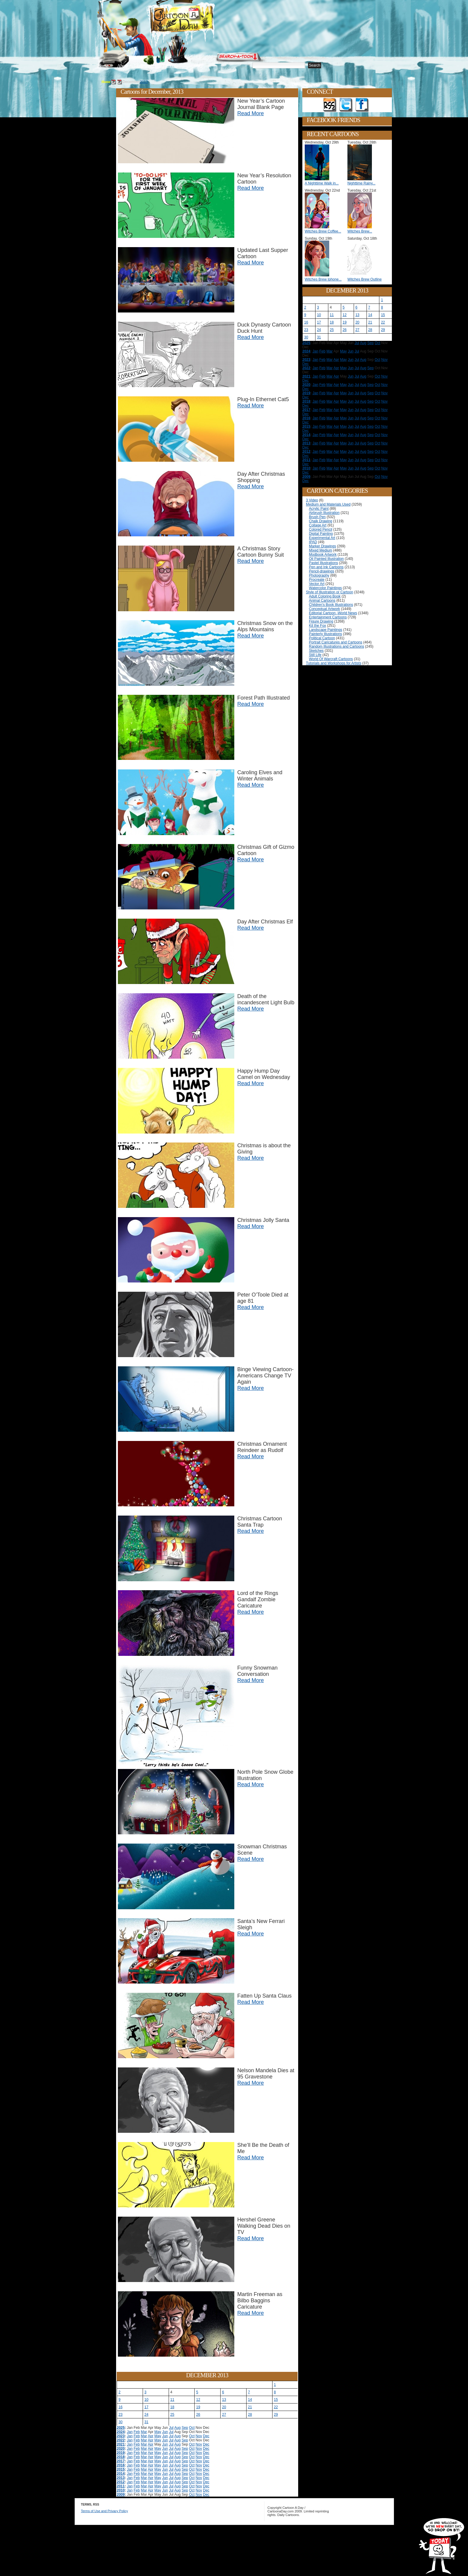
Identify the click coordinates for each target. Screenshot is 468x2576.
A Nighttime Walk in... (322, 183)
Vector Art (316, 584)
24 (146, 2414)
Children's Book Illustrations (331, 605)
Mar (144, 2432)
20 (224, 2407)
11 (172, 2400)
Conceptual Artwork (324, 609)
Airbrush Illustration (324, 513)
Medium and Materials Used (328, 504)
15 (276, 2400)
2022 (121, 2440)
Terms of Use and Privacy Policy (104, 2511)
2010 (121, 2490)
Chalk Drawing (320, 521)
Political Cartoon (322, 638)
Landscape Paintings (325, 630)
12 (198, 2400)
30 (120, 2422)
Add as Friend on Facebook (362, 105)
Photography (319, 575)
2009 (121, 2494)
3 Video (312, 500)
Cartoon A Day (196, 20)
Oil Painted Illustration (326, 559)
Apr (150, 2436)
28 (250, 2414)
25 (172, 2414)
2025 (121, 2428)
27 (224, 2414)
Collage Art (318, 525)
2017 (121, 2461)
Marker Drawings (322, 546)
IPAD (313, 542)
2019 (121, 2453)
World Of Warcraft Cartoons (331, 659)
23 (120, 2414)
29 (276, 2414)
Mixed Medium (320, 550)
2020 (121, 2448)
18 (172, 2407)
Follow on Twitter (345, 105)
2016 (121, 2465)
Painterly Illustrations (325, 634)
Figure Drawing (321, 621)
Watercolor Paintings (325, 588)
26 (198, 2414)
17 (146, 2407)
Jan (130, 2432)
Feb (137, 2432)
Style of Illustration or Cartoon (329, 592)
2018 (121, 2457)
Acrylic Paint (319, 508)
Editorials (145, 66)
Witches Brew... (359, 231)
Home (103, 66)
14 (250, 2400)
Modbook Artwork (323, 554)
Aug (177, 2428)
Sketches (316, 651)
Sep (185, 2428)
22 (276, 2407)
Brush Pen (317, 517)
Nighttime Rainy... (361, 183)
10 (146, 2400)
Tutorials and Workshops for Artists (333, 663)
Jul (171, 2428)
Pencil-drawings (321, 571)
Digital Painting (321, 534)
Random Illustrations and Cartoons (336, 646)
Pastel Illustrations (323, 563)
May (157, 2432)
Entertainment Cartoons (328, 617)
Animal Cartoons (322, 600)
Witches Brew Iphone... (323, 279)
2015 (121, 2469)
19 (198, 2407)
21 (250, 2407)
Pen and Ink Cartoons (326, 567)
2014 (121, 2474)
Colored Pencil (320, 529)
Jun (165, 2432)
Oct (192, 2428)
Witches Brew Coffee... (323, 231)
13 (224, 2400)
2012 (121, 2482)
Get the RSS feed (329, 105)
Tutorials (169, 66)
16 (120, 2407)
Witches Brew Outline (364, 279)
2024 (121, 2432)
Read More (250, 113)
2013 (144, 82)
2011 (121, 2486)
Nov (198, 2436)
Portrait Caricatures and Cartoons (335, 642)
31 (146, 2422)
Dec (206, 2436)
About (122, 66)
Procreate (316, 580)
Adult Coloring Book (325, 596)
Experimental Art (322, 538)
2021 (121, 2444)
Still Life (315, 655)
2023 (121, 2436)
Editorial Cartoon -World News (333, 613)
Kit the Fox (317, 625)
